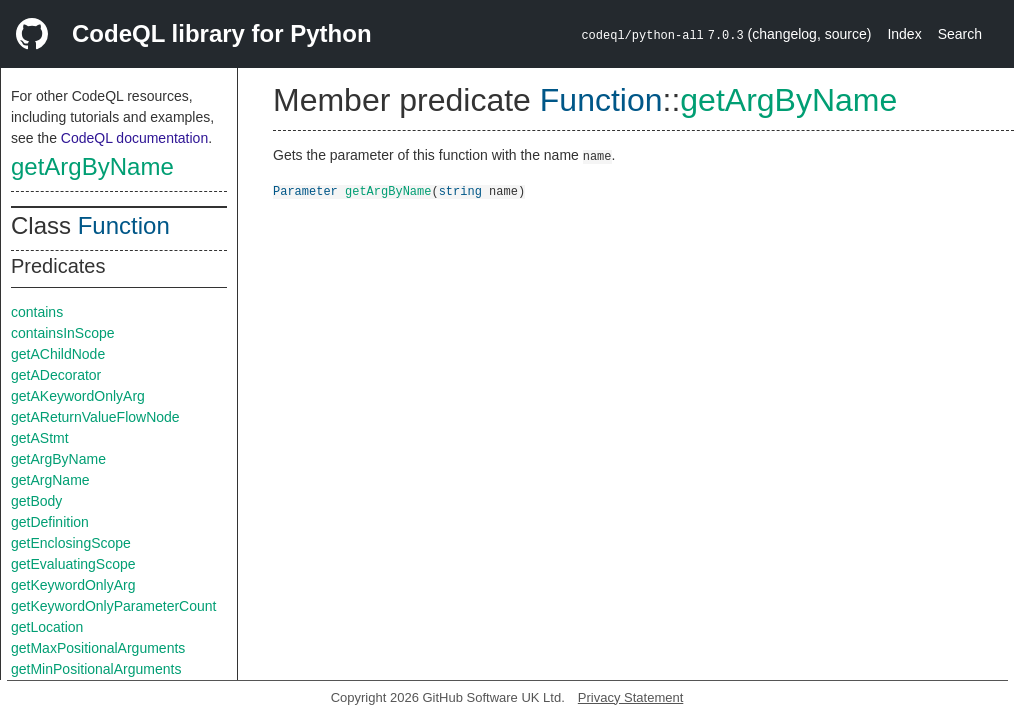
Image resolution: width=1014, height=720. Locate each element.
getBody (36, 501)
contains (37, 312)
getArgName (50, 480)
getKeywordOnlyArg (73, 585)
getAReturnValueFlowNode (95, 417)
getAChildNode (58, 354)
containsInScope (63, 333)
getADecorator (56, 375)
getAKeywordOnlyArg (78, 396)
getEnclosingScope (71, 543)
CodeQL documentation (134, 138)
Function (124, 225)
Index (904, 34)
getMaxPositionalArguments (98, 648)
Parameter (305, 190)
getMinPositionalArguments (96, 669)
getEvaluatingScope (73, 564)
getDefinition (50, 522)
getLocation (47, 627)
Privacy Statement (631, 697)
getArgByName (92, 166)
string (460, 190)
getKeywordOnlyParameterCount (113, 606)
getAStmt (40, 438)
